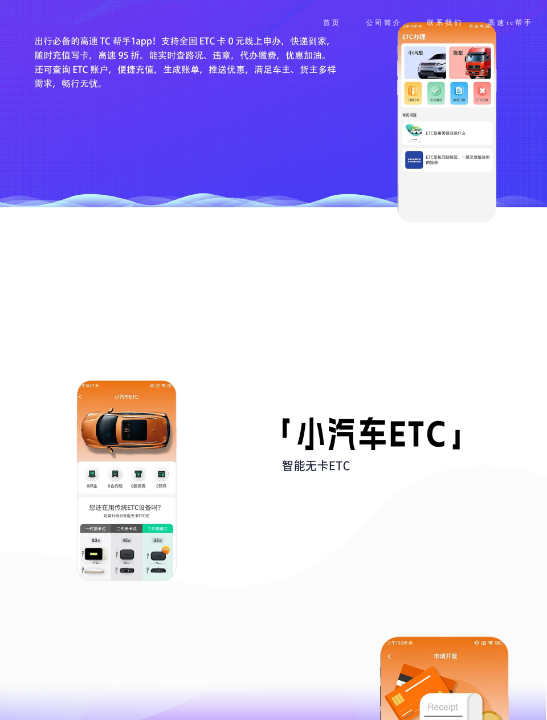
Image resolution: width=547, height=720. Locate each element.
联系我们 (445, 22)
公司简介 (384, 22)
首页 (332, 22)
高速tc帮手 (510, 22)
